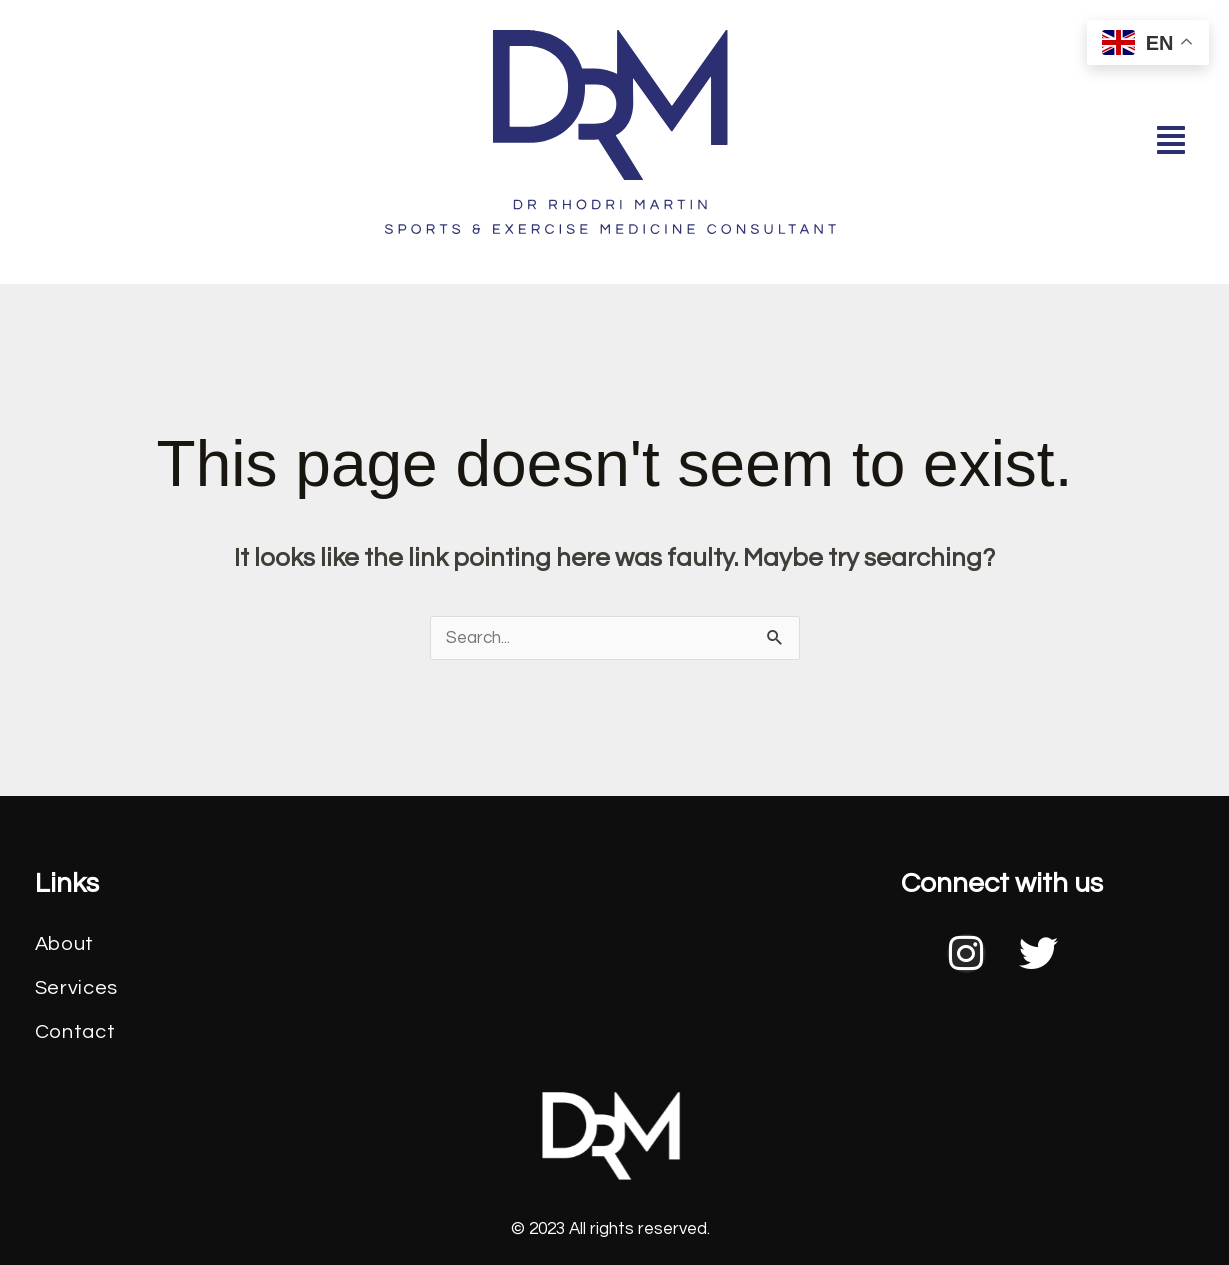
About (65, 944)
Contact (75, 1032)
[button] (1171, 141)
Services (77, 988)
